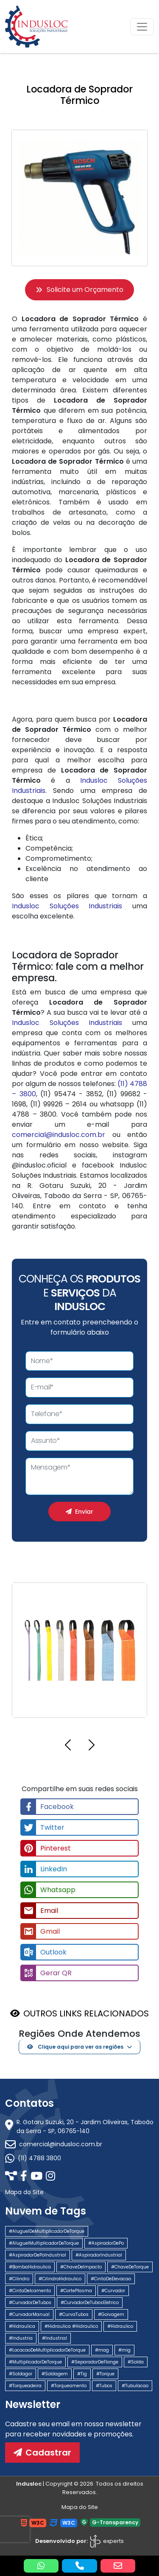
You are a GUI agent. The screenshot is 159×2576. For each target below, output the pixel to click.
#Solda (136, 2362)
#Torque (105, 2374)
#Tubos (104, 2386)
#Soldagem (55, 2374)
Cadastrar (42, 2452)
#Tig (82, 2374)
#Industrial (54, 2338)
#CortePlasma (76, 2291)
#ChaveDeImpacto (81, 2267)
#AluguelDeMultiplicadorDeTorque (46, 2231)
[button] (68, 1746)
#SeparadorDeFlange (94, 2362)
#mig (124, 2350)
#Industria (21, 2338)
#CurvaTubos (74, 2314)
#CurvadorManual (29, 2314)
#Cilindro (19, 2279)
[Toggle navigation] (142, 26)
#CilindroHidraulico (60, 2279)
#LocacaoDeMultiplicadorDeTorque (47, 2350)
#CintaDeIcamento (30, 2291)
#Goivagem (111, 2314)
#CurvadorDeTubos (30, 2302)
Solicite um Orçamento (79, 289)
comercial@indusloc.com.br (58, 1135)
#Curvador (113, 2291)
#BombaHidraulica (30, 2267)
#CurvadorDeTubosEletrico (90, 2302)
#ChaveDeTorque (130, 2267)
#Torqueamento (68, 2386)
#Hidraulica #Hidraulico (71, 2326)
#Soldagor (20, 2374)
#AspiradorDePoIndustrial (37, 2255)
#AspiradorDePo (106, 2243)
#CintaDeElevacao (111, 2279)
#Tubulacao (135, 2386)
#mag (102, 2350)
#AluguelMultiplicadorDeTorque (44, 2243)
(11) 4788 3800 (33, 2158)
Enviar (79, 1511)
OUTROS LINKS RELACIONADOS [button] (86, 2013)
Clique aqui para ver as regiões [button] (75, 2046)
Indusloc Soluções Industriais (67, 906)
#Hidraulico (120, 2326)
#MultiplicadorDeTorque (35, 2362)
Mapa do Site (24, 2192)
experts (106, 2541)
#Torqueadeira (25, 2386)
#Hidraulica (22, 2326)
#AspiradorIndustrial (98, 2255)
